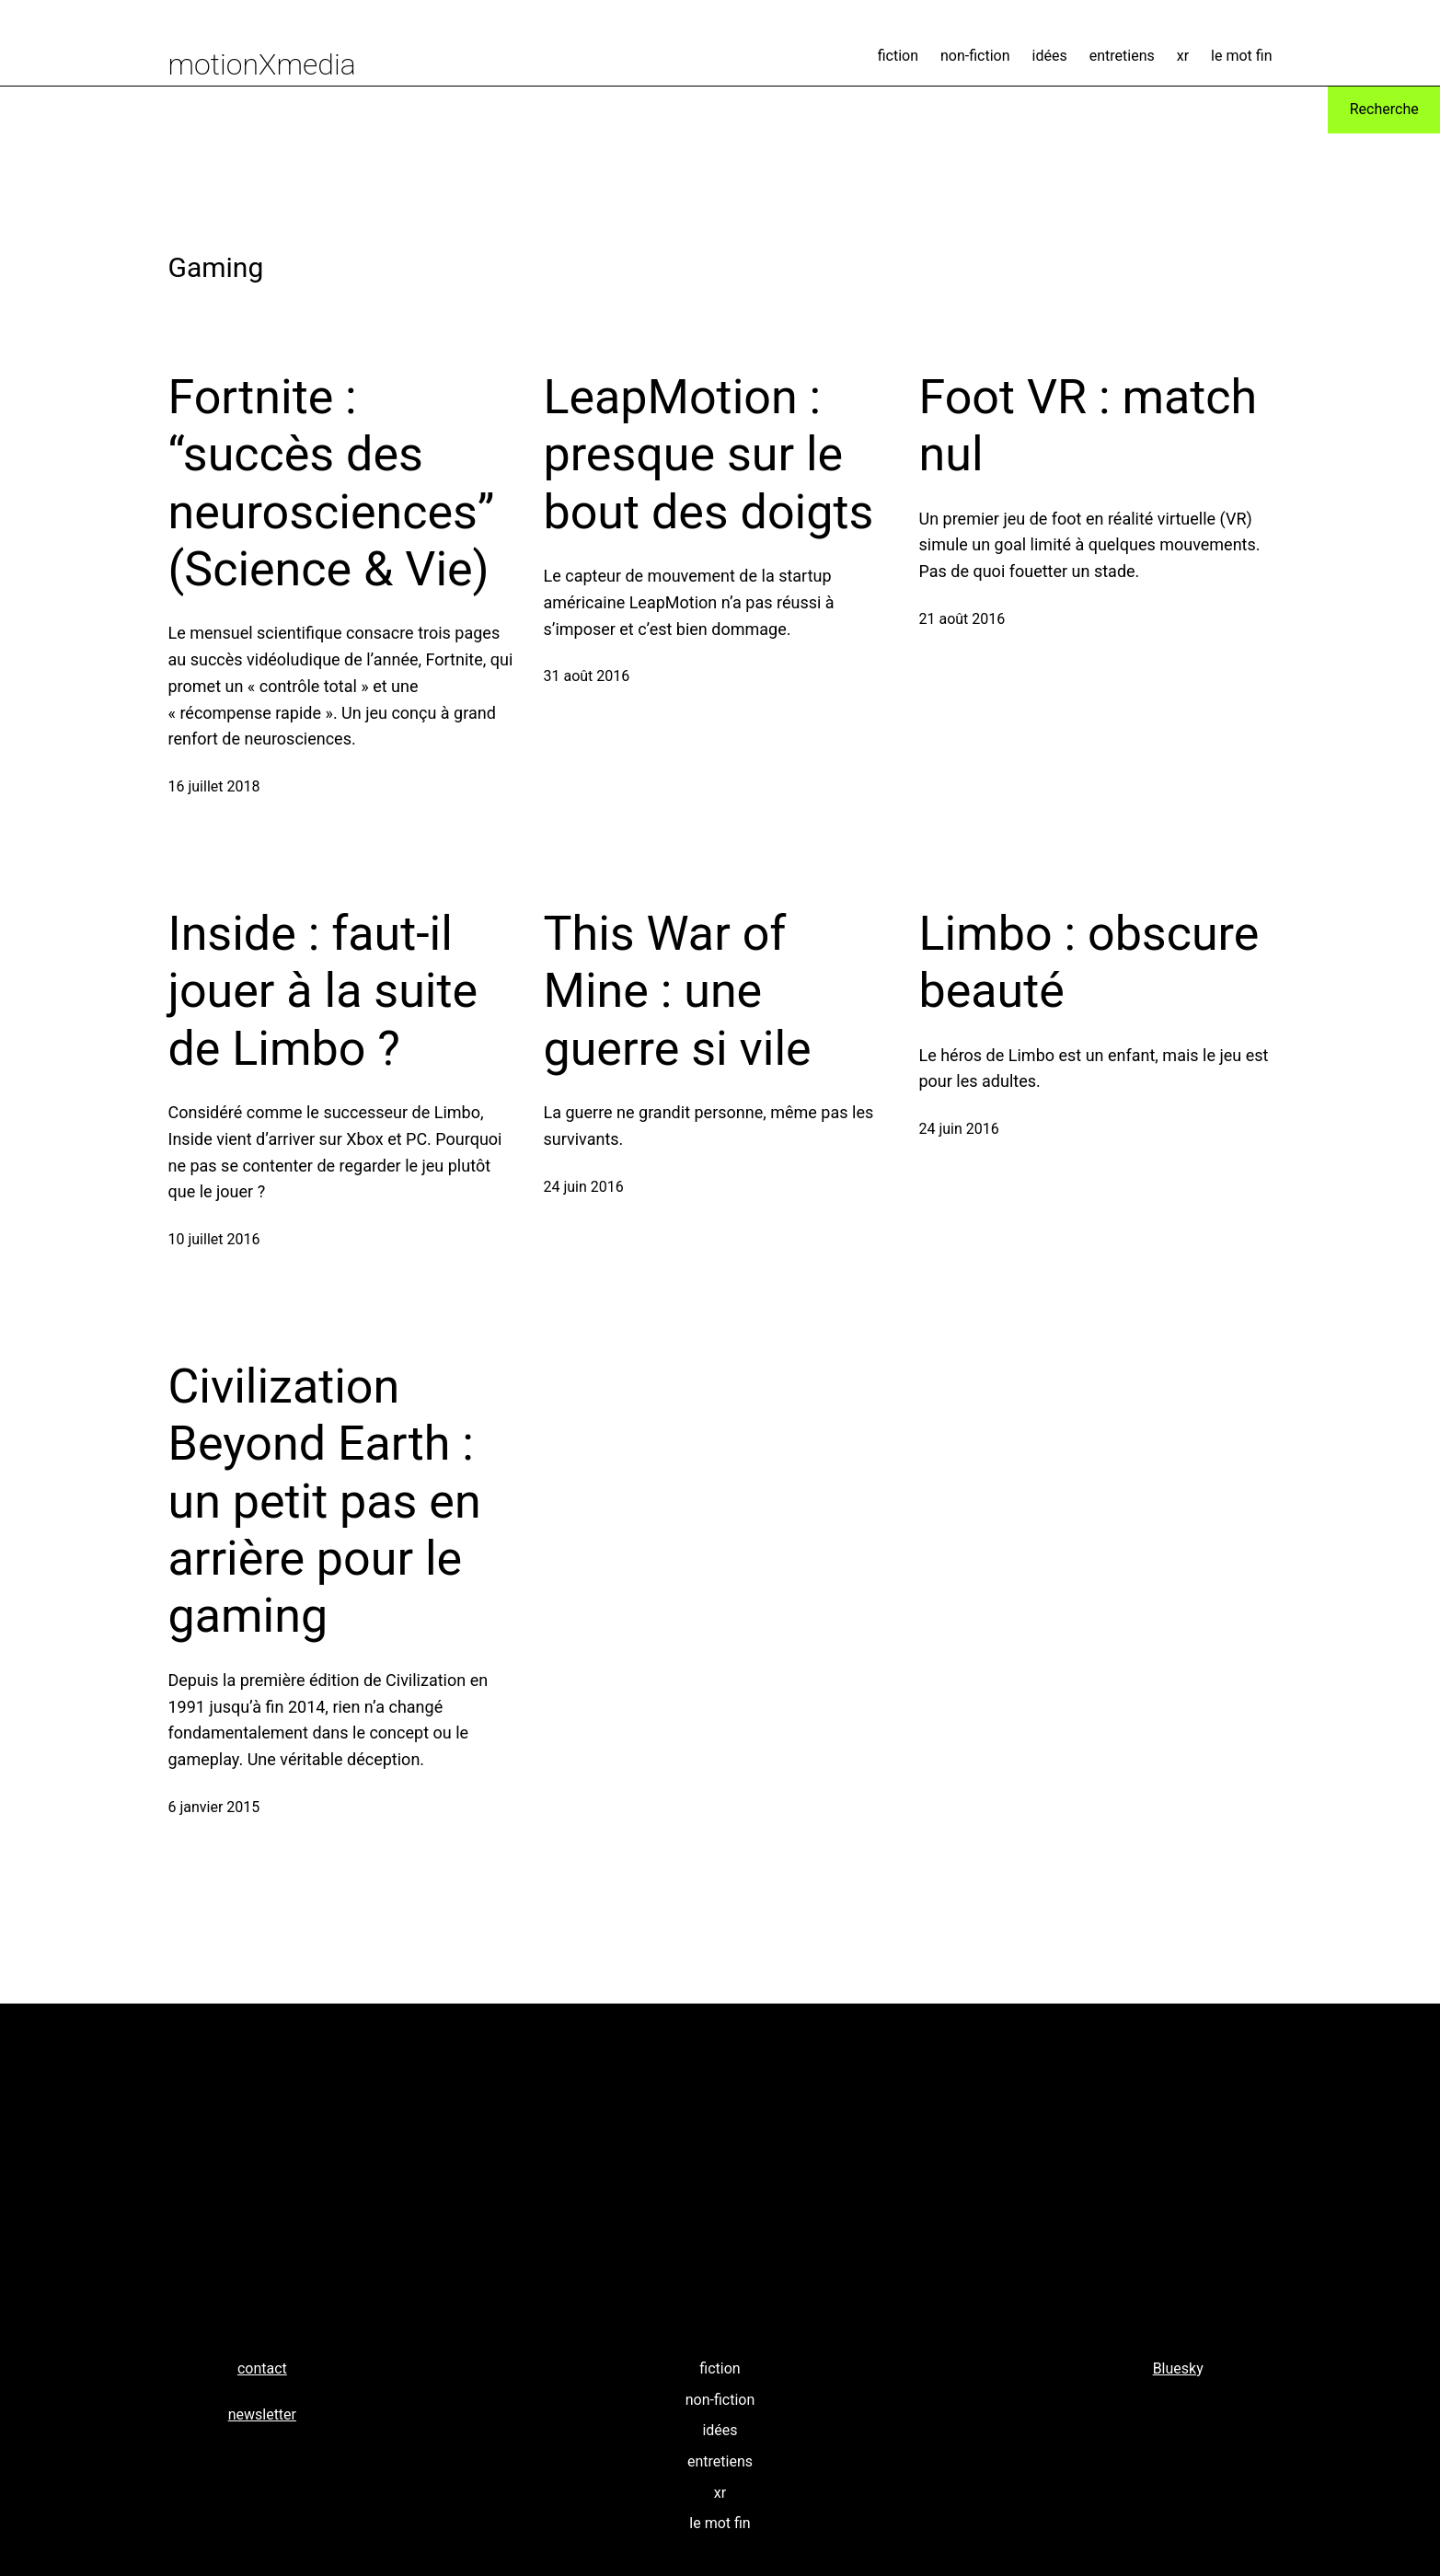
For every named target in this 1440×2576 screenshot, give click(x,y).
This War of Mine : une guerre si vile (678, 991)
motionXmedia (262, 64)
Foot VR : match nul (1088, 425)
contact (262, 2368)
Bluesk (1175, 2368)
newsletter (262, 2414)
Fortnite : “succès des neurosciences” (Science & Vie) (331, 483)
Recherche (1384, 109)
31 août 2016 (587, 676)
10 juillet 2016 (214, 1239)
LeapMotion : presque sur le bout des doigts (709, 454)
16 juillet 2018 (214, 786)
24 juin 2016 (584, 1187)
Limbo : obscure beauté (1089, 962)
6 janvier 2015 (214, 1807)
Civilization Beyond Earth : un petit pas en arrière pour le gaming (324, 1501)
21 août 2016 (962, 619)
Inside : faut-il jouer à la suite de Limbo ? (323, 991)
